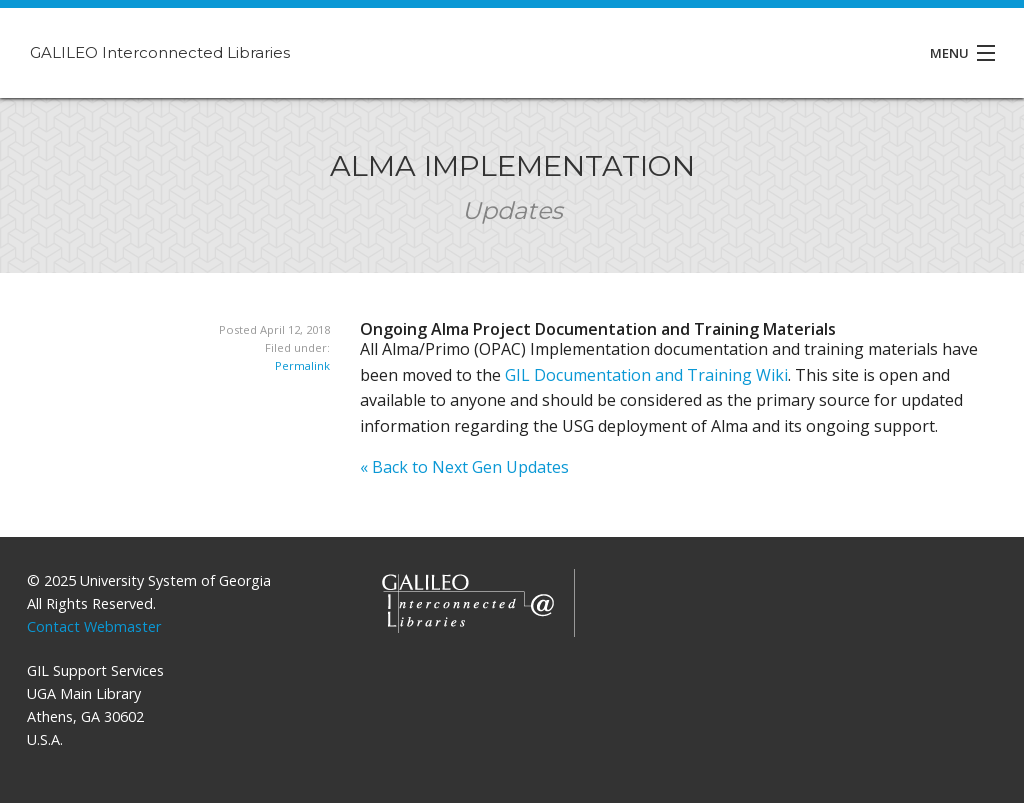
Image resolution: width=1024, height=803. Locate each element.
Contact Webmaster (94, 626)
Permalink (302, 365)
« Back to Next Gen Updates (464, 467)
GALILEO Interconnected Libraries (160, 52)
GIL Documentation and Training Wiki (646, 375)
